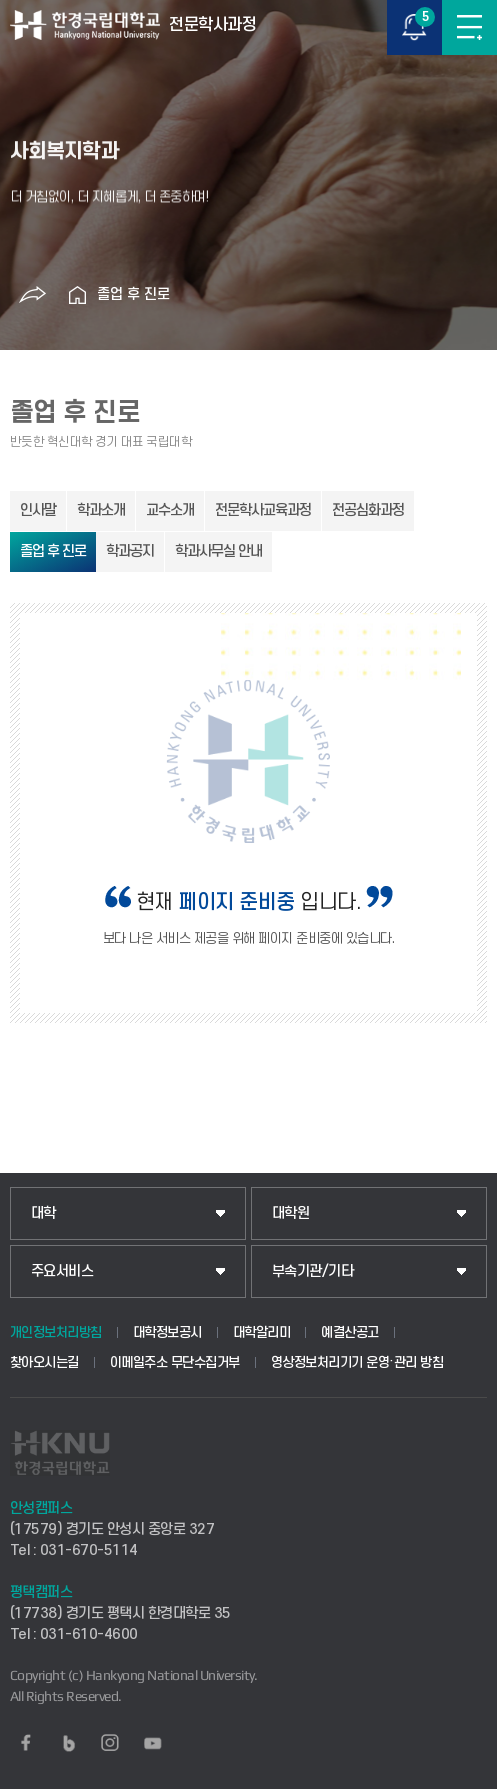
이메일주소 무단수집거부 (175, 1362)
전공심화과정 (368, 510)
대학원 (291, 1213)
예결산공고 (350, 1332)
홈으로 (77, 295)
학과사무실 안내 (218, 551)
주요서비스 (62, 1271)
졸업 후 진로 (133, 294)
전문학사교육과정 (263, 510)
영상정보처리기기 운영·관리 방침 (357, 1362)
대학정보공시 (167, 1332)
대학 (43, 1213)
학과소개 (101, 510)
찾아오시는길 (44, 1362)
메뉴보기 (469, 27)
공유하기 (32, 295)
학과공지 (130, 551)
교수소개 (170, 510)
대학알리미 (262, 1332)
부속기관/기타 (313, 1271)
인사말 (38, 510)
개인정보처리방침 (56, 1332)
